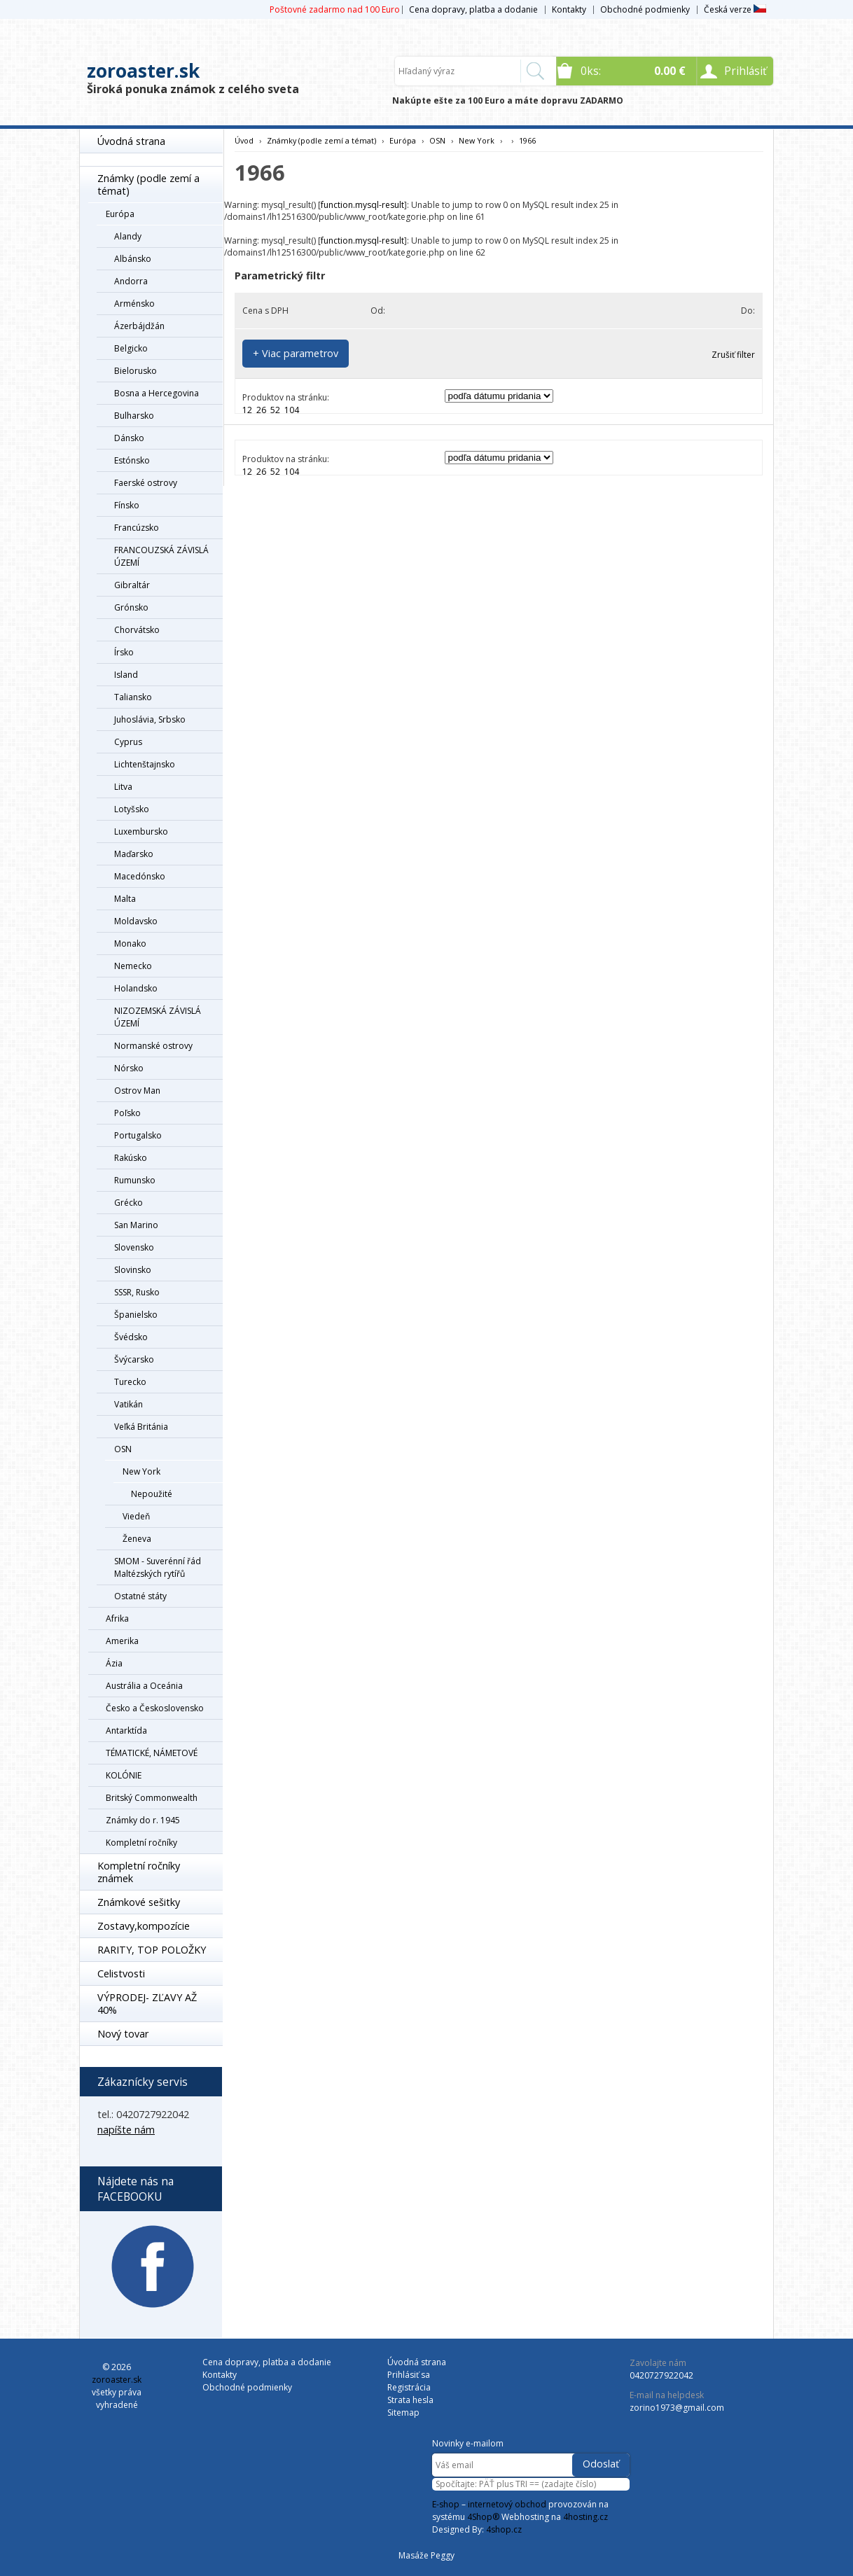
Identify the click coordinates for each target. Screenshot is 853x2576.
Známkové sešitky (138, 1902)
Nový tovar (122, 2033)
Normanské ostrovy (153, 1046)
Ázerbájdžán (139, 326)
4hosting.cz (585, 2517)
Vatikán (128, 1404)
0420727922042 (661, 2375)
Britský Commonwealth (151, 1798)
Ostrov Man (137, 1090)
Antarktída (126, 1730)
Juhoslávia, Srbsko (150, 719)
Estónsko (132, 460)
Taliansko (133, 697)
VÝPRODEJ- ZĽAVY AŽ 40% (147, 2004)
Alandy (127, 236)
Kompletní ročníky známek (138, 1872)
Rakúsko (130, 1158)
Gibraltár (132, 585)
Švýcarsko (134, 1359)
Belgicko (131, 348)
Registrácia (409, 2387)
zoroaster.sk (143, 70)
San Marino (136, 1225)
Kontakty (569, 9)
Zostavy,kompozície (143, 1926)
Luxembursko (141, 831)
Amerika (122, 1641)
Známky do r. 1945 (143, 1820)
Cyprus (128, 742)
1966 (527, 140)
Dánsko (129, 438)
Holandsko (136, 988)
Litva (123, 787)
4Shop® (483, 2517)
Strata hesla (410, 2400)
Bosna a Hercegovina (156, 393)
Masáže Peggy (426, 2555)
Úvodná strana (131, 141)
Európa (120, 214)
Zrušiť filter (733, 355)
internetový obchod (507, 2504)
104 (291, 410)
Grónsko (131, 607)
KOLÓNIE (123, 1775)
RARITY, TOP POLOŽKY (151, 1949)
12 (247, 410)
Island (126, 675)
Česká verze (735, 9)
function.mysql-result (362, 205)
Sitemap (403, 2412)
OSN (123, 1449)
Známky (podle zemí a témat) (148, 184)
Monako (130, 943)
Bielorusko (135, 371)
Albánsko (132, 259)
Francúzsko (136, 528)
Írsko (124, 652)
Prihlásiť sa (408, 2375)
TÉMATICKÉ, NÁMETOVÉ (151, 1753)
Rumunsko (134, 1180)
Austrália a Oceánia (144, 1686)
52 (275, 410)
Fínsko (126, 505)
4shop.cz (504, 2529)
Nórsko (129, 1068)
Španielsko (136, 1315)
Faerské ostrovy (145, 483)
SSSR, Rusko (137, 1292)
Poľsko (127, 1113)
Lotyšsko (131, 809)
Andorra (131, 281)
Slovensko (134, 1247)
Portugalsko (138, 1135)
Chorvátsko (137, 630)
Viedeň (136, 1516)
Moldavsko (136, 921)
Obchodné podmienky (645, 9)
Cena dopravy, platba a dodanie (473, 9)
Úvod (244, 140)
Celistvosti (121, 1973)
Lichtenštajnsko (144, 764)
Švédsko (131, 1337)
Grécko (128, 1203)
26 (261, 410)
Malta (125, 899)
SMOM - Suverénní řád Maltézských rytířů (157, 1567)
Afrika (117, 1618)
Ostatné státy (140, 1596)
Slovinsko (132, 1270)
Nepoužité (151, 1494)
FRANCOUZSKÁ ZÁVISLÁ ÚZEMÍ (161, 556)
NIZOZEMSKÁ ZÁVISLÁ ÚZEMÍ (157, 1017)
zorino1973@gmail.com (677, 2408)
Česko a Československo (155, 1708)
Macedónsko (139, 876)
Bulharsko (134, 416)
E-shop (445, 2504)
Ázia (114, 1663)
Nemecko (133, 966)
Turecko (130, 1382)
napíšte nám (126, 2129)
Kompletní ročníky (141, 1843)
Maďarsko (133, 854)
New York (141, 1471)
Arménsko (134, 303)
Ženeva (137, 1539)
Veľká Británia (141, 1427)
